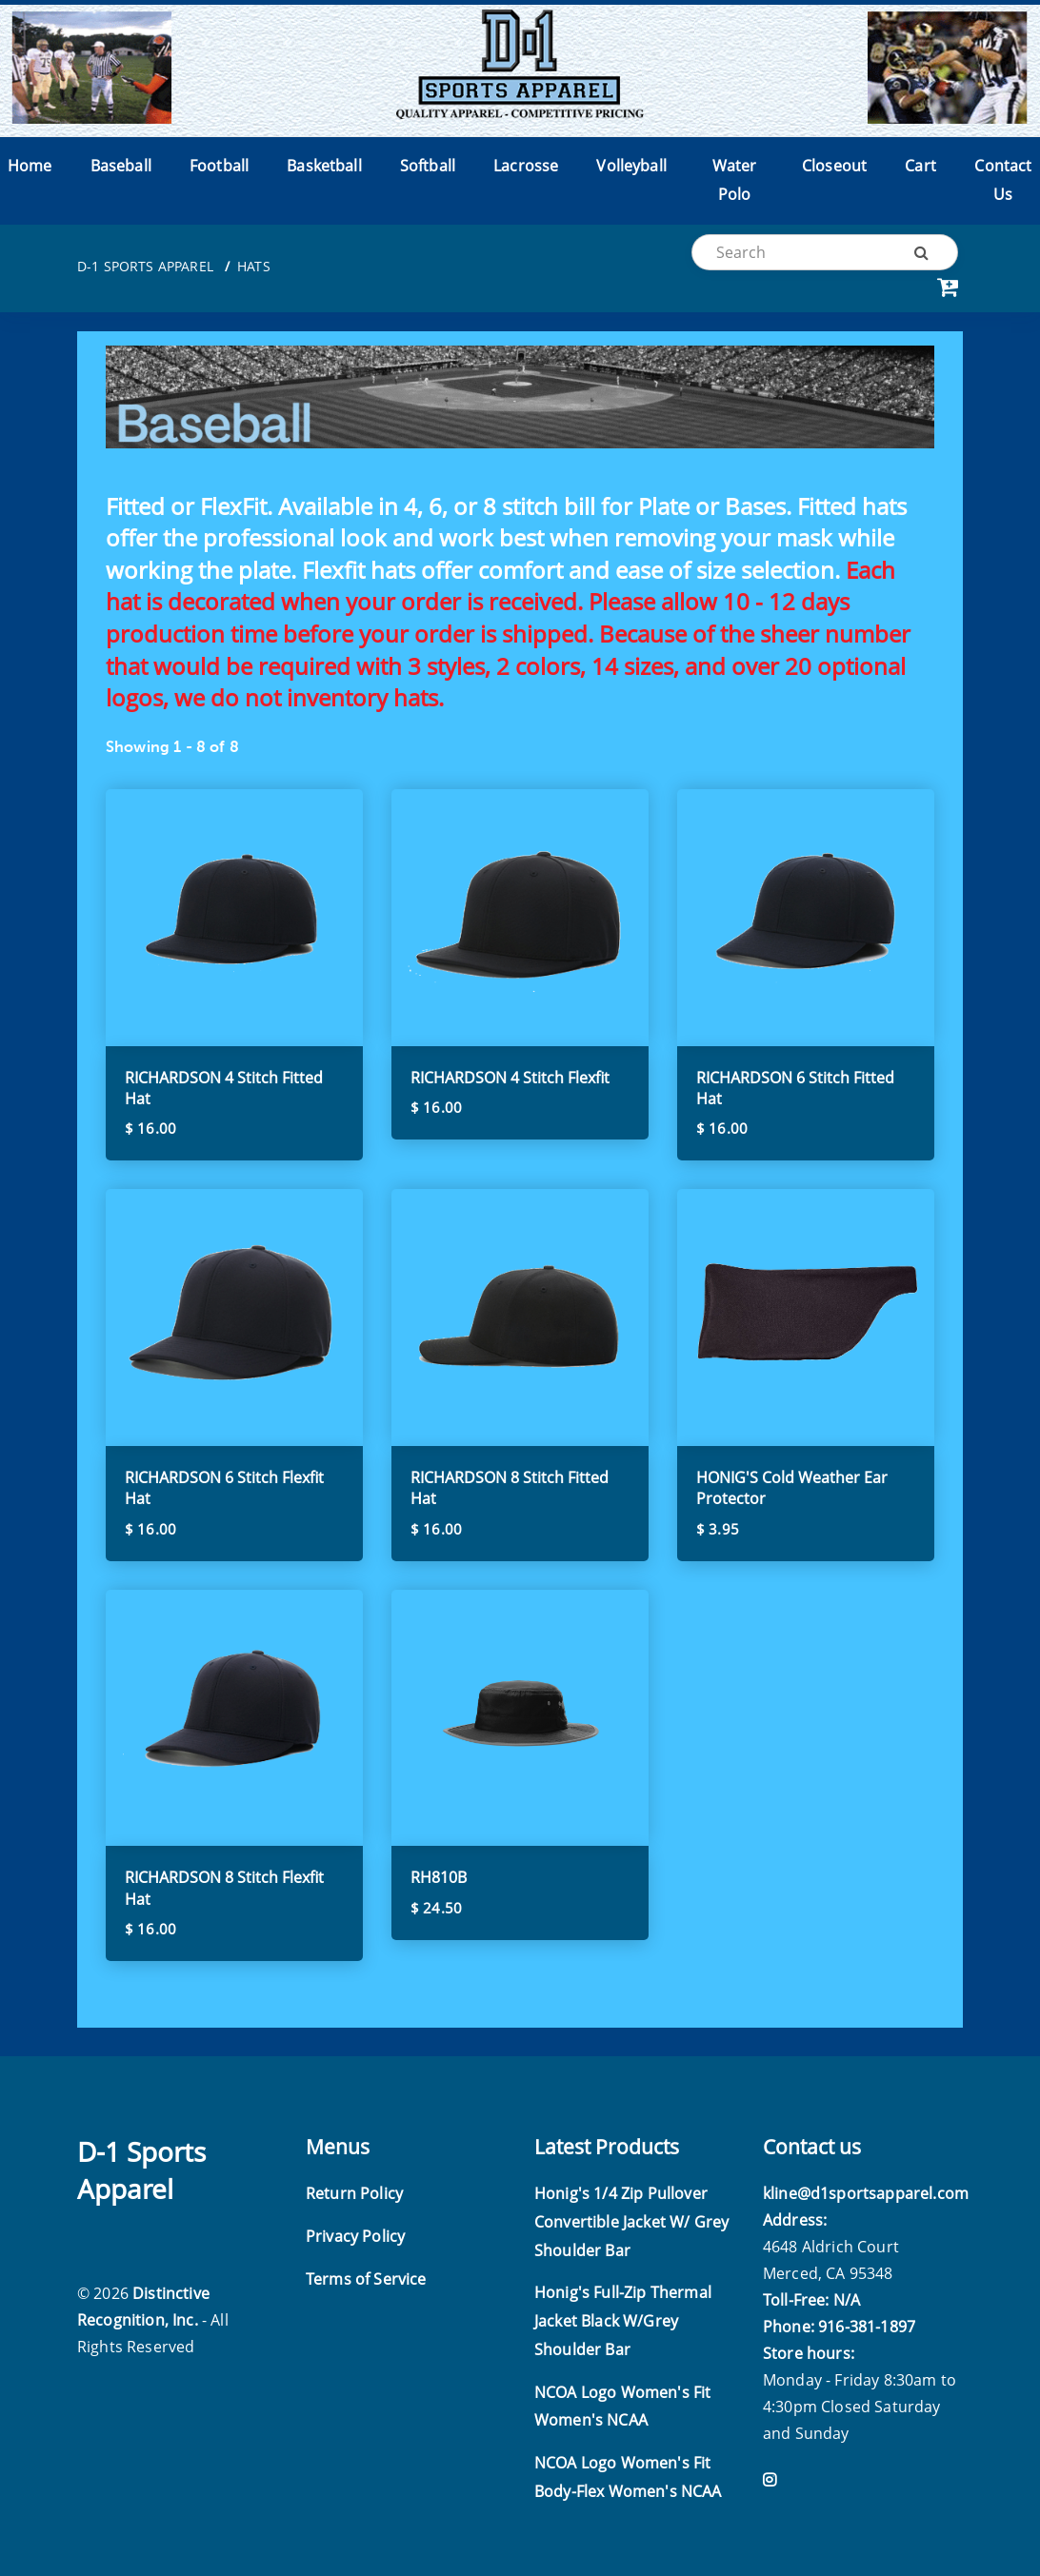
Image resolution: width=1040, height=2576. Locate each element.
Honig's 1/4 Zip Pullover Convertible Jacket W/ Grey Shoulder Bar (631, 2221)
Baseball (120, 165)
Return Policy (354, 2193)
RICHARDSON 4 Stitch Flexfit (510, 1077)
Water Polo (734, 180)
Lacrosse (525, 165)
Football (219, 165)
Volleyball (631, 165)
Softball (427, 165)
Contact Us (1002, 180)
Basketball (324, 165)
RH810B (438, 1877)
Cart (920, 165)
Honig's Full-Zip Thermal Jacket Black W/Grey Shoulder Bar (622, 2320)
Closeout (834, 165)
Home (30, 165)
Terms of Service (366, 2279)
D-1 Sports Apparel (145, 266)
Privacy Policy (355, 2236)
